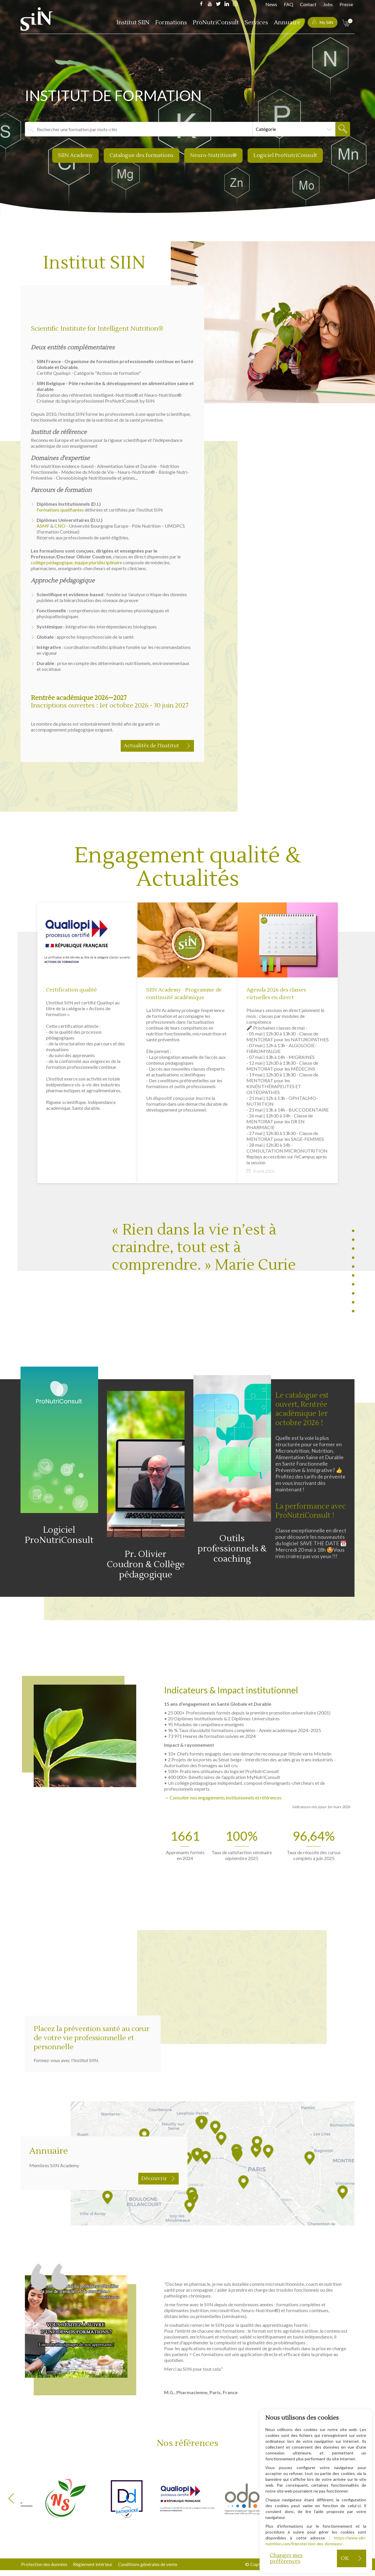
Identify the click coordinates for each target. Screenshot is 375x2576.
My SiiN (322, 22)
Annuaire (287, 22)
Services (256, 22)
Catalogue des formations (141, 155)
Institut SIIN (133, 22)
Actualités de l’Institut (151, 744)
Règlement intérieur (94, 2564)
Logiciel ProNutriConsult (286, 155)
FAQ (288, 4)
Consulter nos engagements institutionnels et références (226, 1815)
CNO (59, 525)
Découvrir (154, 2197)
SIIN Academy (74, 155)
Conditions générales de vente (151, 2564)
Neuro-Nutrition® (214, 155)
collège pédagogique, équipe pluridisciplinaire (76, 561)
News (271, 4)
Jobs (328, 4)
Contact (308, 4)
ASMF (43, 525)
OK (345, 2558)
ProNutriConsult (216, 22)
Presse (346, 4)
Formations (171, 22)
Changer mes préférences (286, 2558)
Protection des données (44, 2564)
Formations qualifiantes (60, 509)
